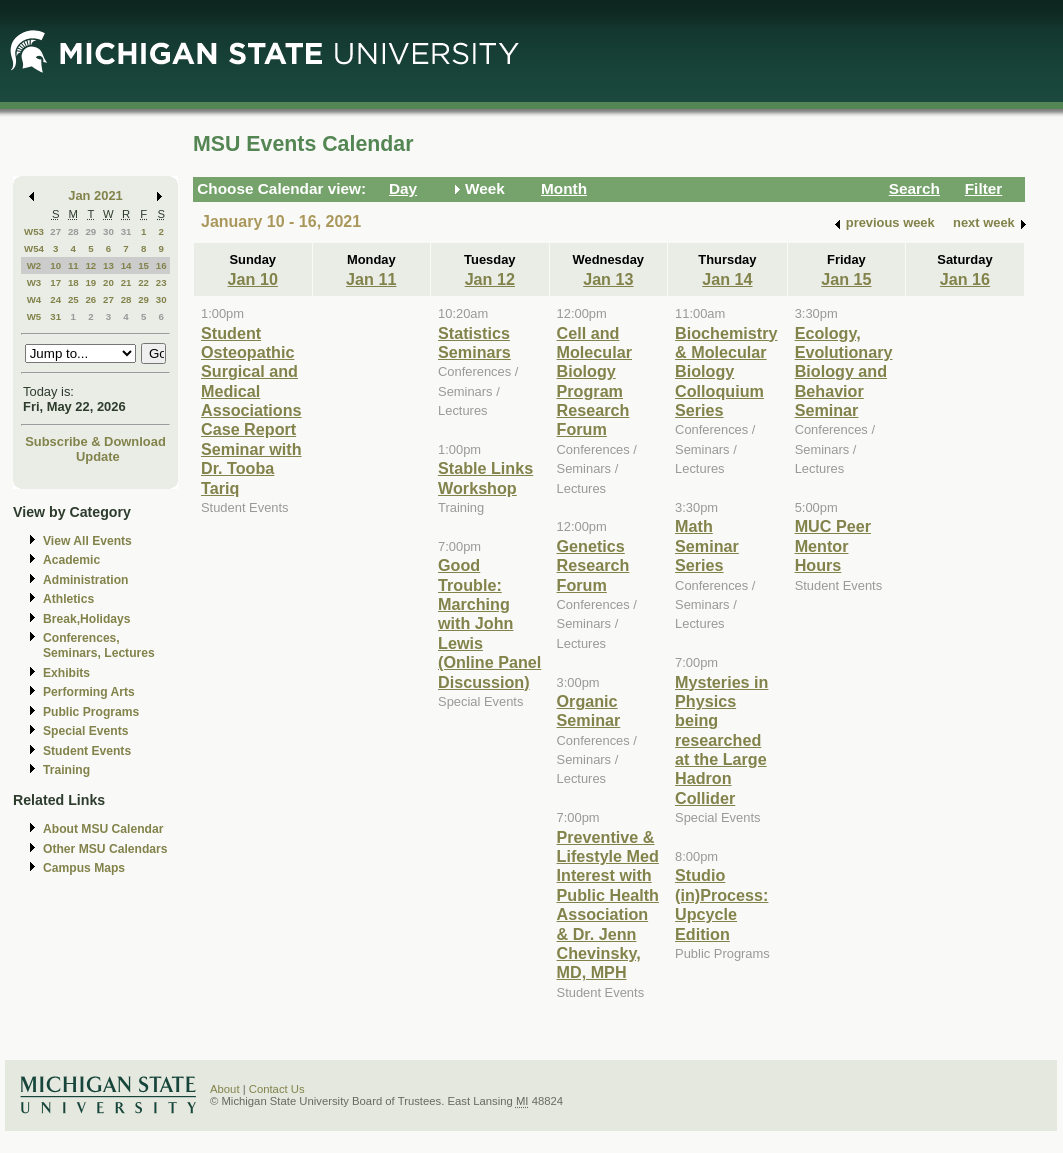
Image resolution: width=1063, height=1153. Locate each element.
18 (73, 282)
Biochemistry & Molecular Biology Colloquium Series (726, 372)
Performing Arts (89, 692)
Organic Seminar (589, 710)
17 (55, 282)
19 (90, 282)
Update (98, 456)
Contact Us (277, 1089)
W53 (34, 231)
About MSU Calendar (103, 829)
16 (161, 265)
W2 (34, 265)
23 (161, 282)
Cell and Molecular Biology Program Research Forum (594, 381)
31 (126, 231)
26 (90, 299)
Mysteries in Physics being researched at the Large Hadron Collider (721, 740)
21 (126, 282)
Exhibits (66, 673)
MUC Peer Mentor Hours (833, 545)
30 (108, 231)
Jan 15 (846, 279)
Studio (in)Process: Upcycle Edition (721, 904)
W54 (34, 248)
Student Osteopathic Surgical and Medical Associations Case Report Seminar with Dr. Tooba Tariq (251, 410)
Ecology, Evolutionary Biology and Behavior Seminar (844, 372)
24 (55, 299)
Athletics (68, 599)
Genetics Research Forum (593, 565)
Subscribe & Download (95, 441)
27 (55, 231)
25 (73, 299)
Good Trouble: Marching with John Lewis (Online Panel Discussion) (489, 623)
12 (90, 265)
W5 (34, 316)
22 (143, 282)
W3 (34, 282)
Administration (85, 580)
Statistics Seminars (474, 342)
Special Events (85, 731)
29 (90, 231)
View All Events (87, 541)
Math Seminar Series (707, 545)
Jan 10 (253, 279)
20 (108, 282)
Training (66, 770)
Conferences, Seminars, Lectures (99, 645)
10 (55, 265)
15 (143, 265)
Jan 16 (965, 279)
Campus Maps (84, 868)
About (225, 1089)
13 (108, 265)
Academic (71, 560)
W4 (34, 299)
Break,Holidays (87, 619)
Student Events (87, 751)
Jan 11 (371, 279)
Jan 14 (727, 279)
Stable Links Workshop (485, 477)
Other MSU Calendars (105, 849)
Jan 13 (608, 279)
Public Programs (91, 712)
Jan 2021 (95, 195)
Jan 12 (490, 279)
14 (126, 265)
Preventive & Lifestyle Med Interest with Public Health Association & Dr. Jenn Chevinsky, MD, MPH (608, 905)
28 (73, 231)
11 (73, 265)
